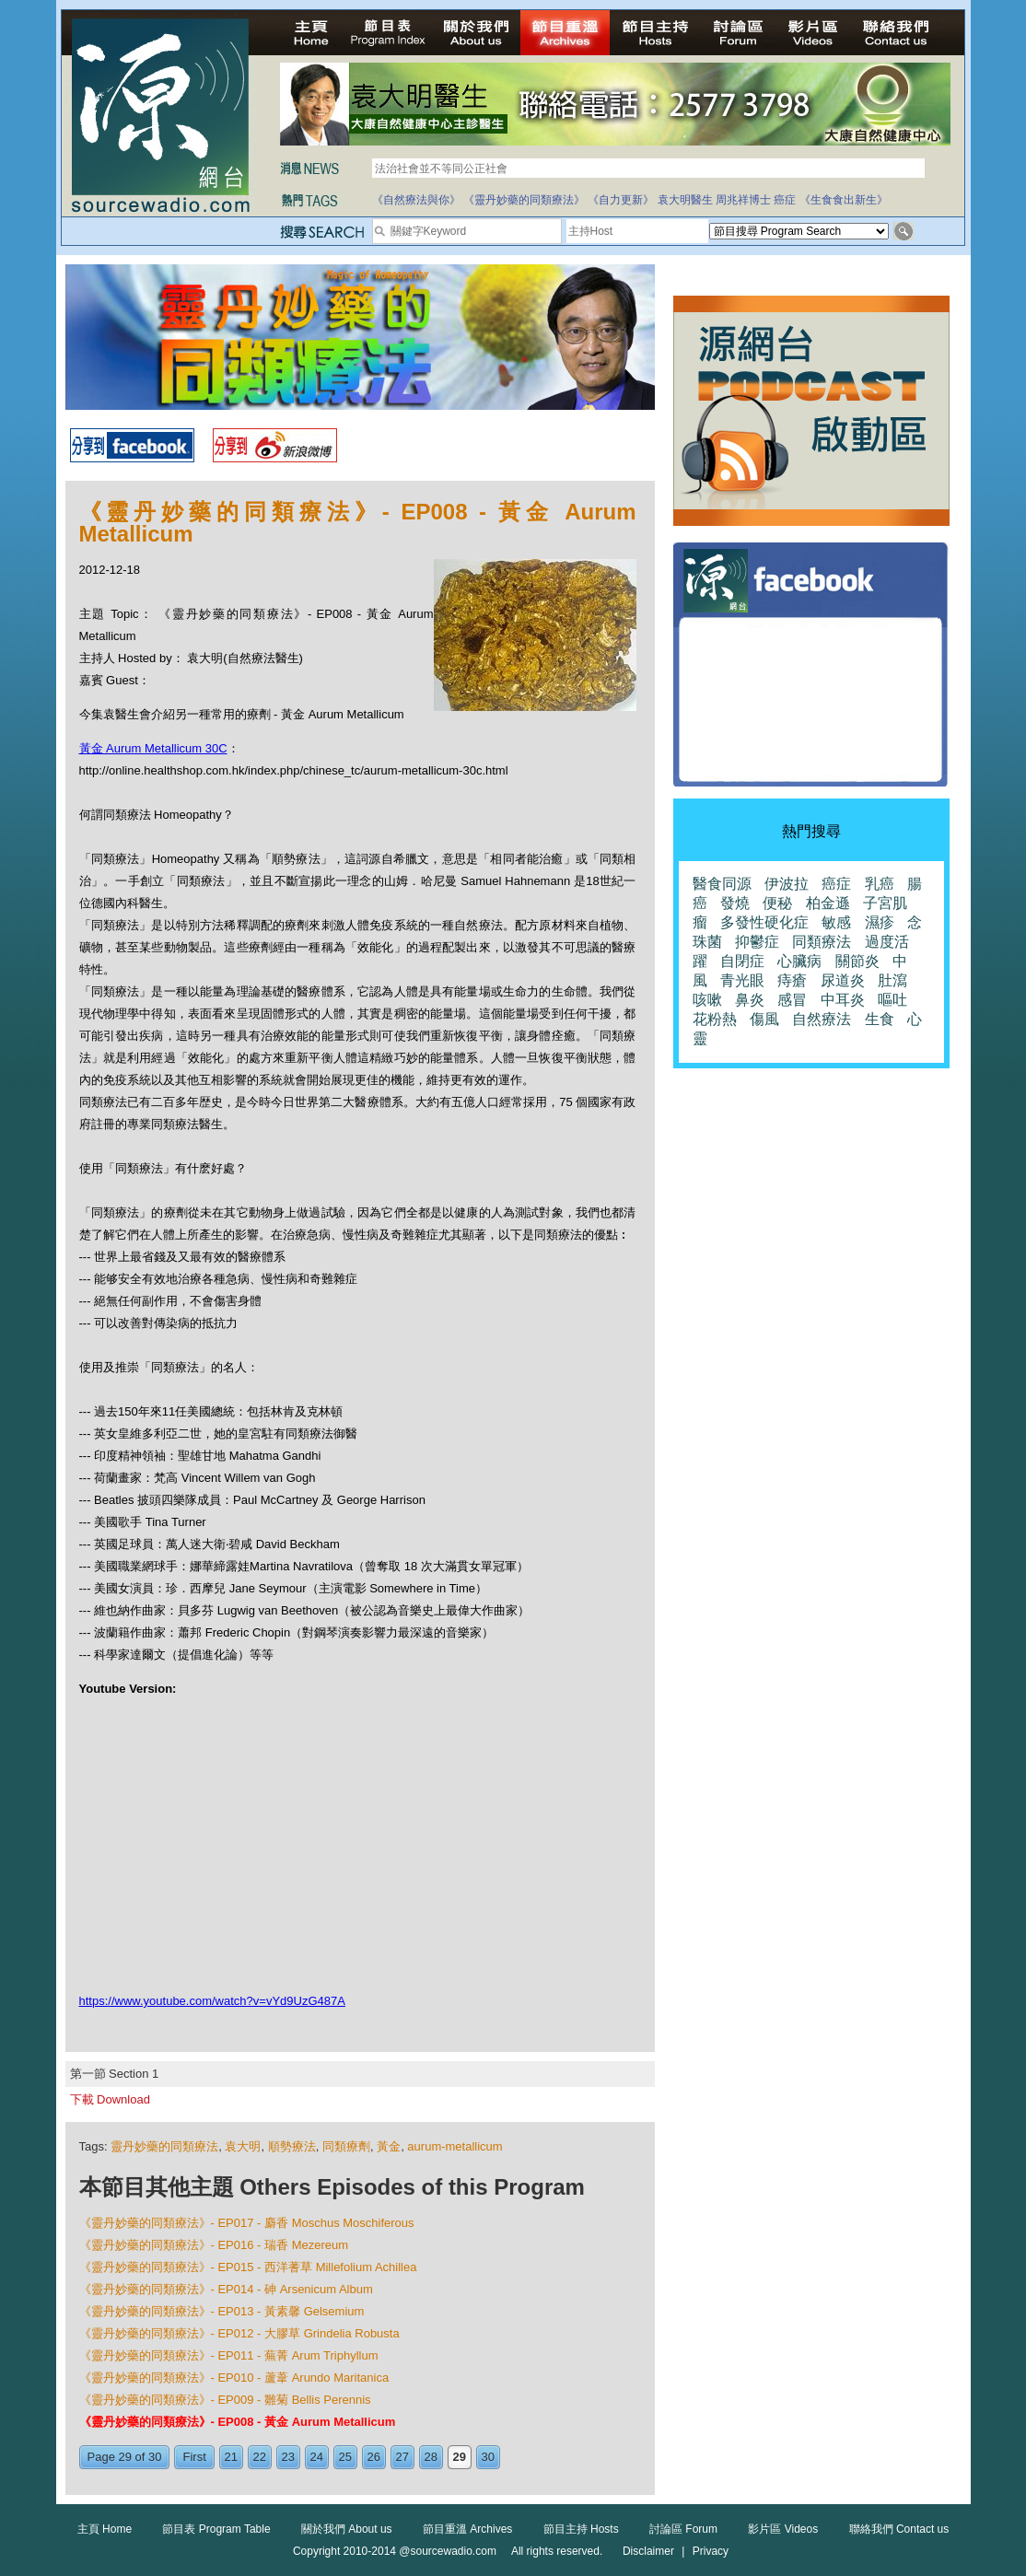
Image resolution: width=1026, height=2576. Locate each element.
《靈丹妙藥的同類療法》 (524, 199)
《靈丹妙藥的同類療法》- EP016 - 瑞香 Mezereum (214, 2245)
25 (345, 2457)
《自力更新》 (621, 199)
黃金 (389, 2146)
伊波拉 (786, 884)
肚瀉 (892, 980)
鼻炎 (749, 1000)
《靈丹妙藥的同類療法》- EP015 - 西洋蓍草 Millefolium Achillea (248, 2267)
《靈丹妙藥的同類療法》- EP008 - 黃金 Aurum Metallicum (237, 2422)
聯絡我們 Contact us (899, 2529)
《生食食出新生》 (843, 199)
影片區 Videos (783, 2529)
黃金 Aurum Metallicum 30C (153, 748)
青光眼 (742, 980)
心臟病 (799, 961)
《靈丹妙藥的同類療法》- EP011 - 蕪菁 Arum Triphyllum (229, 2355)
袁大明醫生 (685, 199)
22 (259, 2457)
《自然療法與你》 (416, 199)
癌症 (785, 199)
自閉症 (742, 961)
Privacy (711, 2551)
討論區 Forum (683, 2529)
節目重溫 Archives (467, 2529)
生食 (879, 1019)
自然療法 (821, 1019)
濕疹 (879, 922)
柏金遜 (828, 903)
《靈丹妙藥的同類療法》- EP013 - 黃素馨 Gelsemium (222, 2311)
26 (373, 2457)
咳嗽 (707, 1000)
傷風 (764, 1019)
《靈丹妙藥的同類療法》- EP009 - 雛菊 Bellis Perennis (225, 2400)
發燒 (735, 903)
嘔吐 (892, 1000)
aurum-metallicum (454, 2146)
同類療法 (821, 942)
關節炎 (857, 961)
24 (316, 2457)
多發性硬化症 (764, 922)
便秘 (777, 903)
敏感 (836, 922)
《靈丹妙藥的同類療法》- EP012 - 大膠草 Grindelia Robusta (239, 2333)
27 (402, 2457)
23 (288, 2457)
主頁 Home (104, 2529)
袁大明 (243, 2146)
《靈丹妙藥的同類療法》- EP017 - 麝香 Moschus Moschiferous (246, 2223)
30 (488, 2457)
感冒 (792, 1000)
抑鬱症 (757, 942)
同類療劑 (346, 2146)
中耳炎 (843, 1000)
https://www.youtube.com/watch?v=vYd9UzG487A (212, 2001)
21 (231, 2457)
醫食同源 (722, 884)
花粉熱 (715, 1019)
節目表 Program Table (216, 2529)
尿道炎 (843, 980)
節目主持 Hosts (581, 2529)
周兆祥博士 (743, 199)
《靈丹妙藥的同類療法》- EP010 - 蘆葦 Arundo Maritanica (234, 2377)
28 (431, 2457)
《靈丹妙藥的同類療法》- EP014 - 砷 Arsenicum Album (226, 2289)
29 (459, 2457)
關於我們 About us (346, 2529)
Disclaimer (648, 2551)
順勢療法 (292, 2146)
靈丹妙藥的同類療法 (164, 2146)
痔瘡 (792, 980)
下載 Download (110, 2099)
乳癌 (879, 884)
